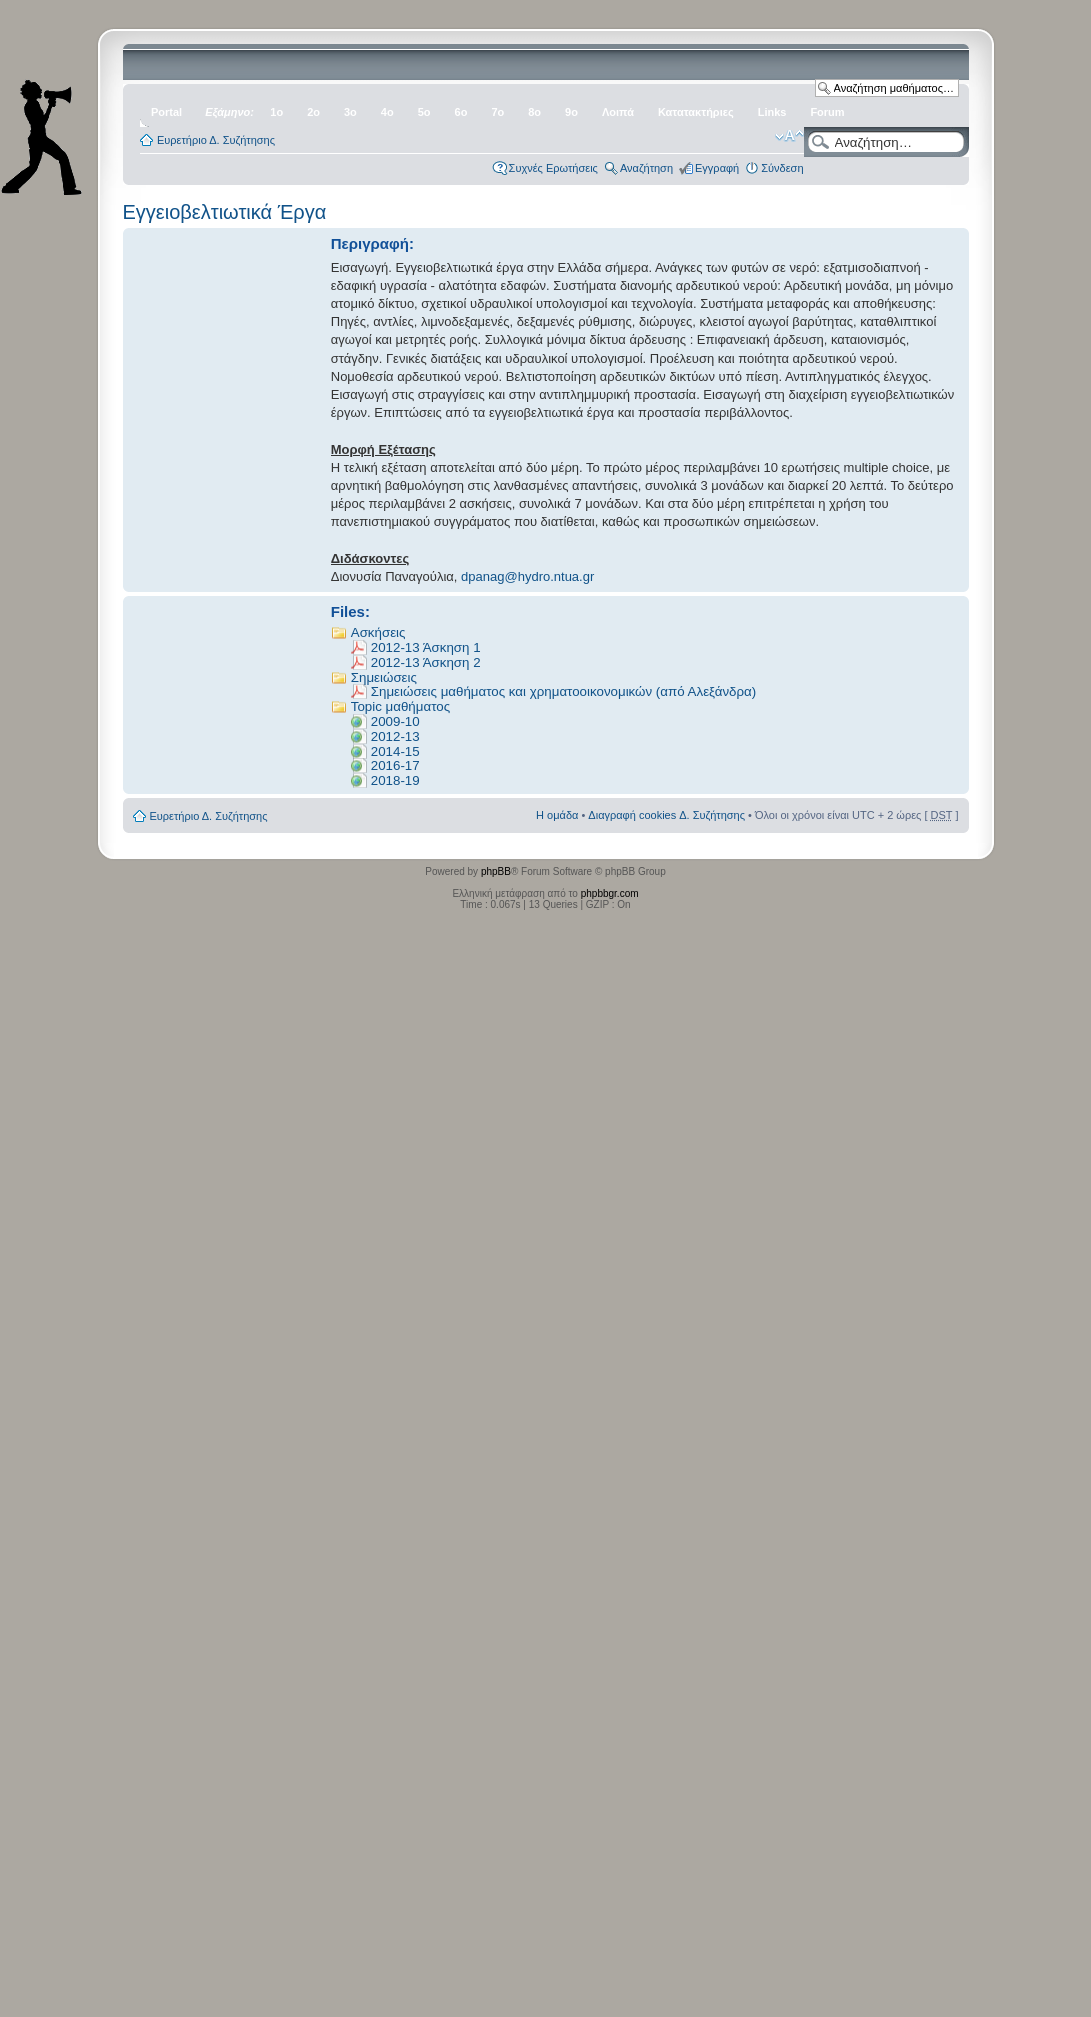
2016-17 (395, 765)
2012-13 (395, 736)
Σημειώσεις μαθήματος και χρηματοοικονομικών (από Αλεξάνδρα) (563, 691)
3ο (350, 112)
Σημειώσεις (384, 677)
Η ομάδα (557, 815)
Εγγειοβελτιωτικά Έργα (225, 212)
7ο (497, 112)
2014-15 (395, 751)
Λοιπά (618, 112)
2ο (313, 112)
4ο (387, 112)
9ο (571, 112)
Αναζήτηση (646, 168)
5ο (424, 112)
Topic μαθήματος (400, 706)
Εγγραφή (717, 168)
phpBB (496, 871)
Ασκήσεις (378, 632)
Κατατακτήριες (696, 112)
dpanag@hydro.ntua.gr (527, 576)
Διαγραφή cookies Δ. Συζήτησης (666, 815)
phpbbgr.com (610, 893)
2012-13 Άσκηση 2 (426, 662)
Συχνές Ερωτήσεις (553, 168)
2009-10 (395, 721)
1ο (276, 112)
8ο (534, 112)
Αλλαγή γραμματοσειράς (789, 136)
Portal (166, 112)
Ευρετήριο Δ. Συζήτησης (216, 140)
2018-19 (395, 780)
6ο (461, 112)
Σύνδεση (782, 168)
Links (772, 112)
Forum (827, 112)
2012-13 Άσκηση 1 (426, 647)
